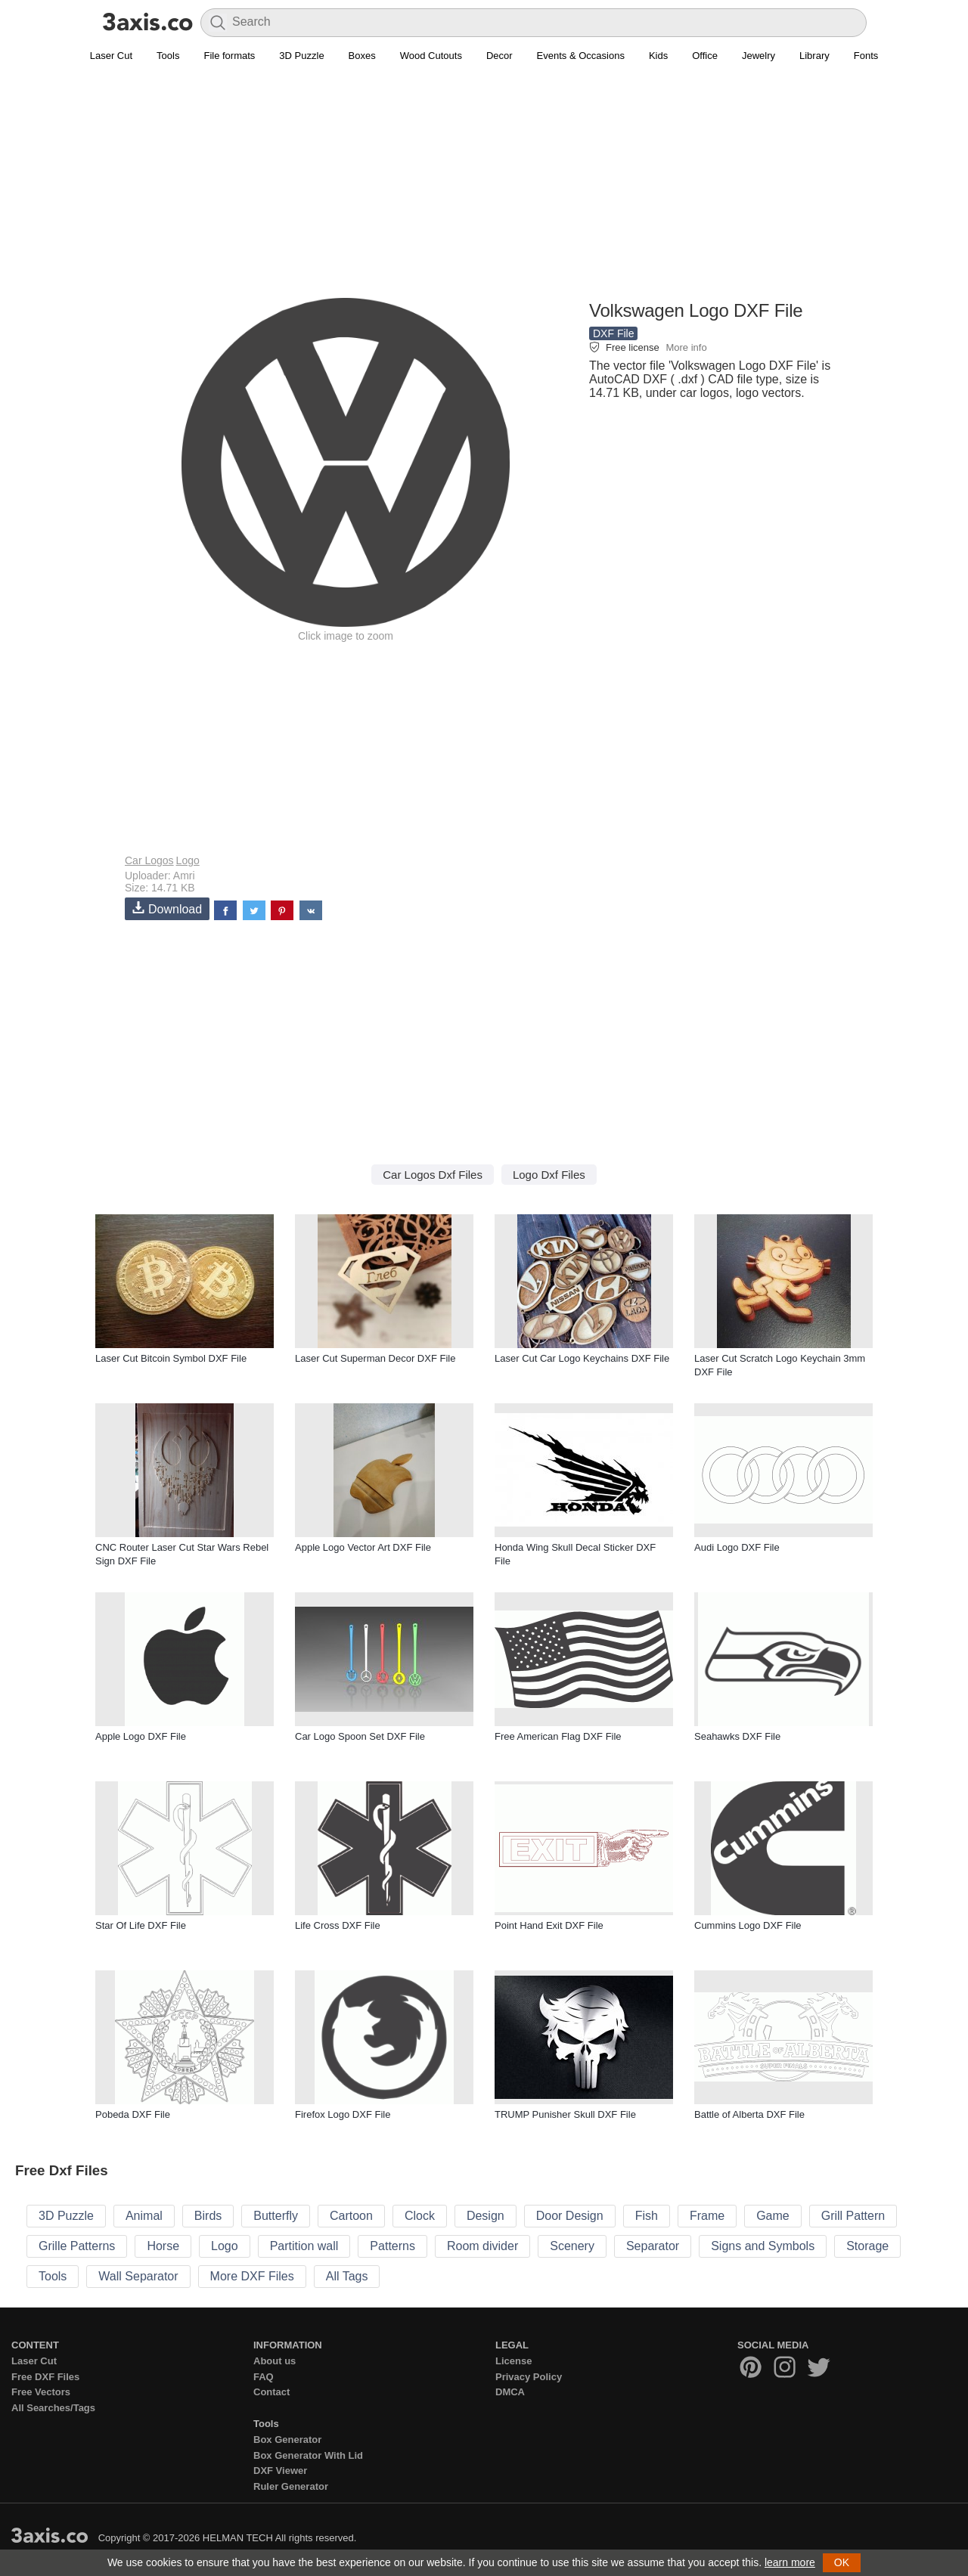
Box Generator (287, 2439)
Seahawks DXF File (737, 1736)
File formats (229, 55)
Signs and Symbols (762, 2246)
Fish (646, 2215)
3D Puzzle (301, 55)
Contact (271, 2392)
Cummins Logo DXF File (748, 1925)
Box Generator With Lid (308, 2455)
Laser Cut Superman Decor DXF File (375, 1358)
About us (274, 2361)
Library (814, 55)
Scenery (572, 2246)
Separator (652, 2246)
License (513, 2361)
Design (485, 2215)
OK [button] (841, 2562)
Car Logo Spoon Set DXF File (360, 1736)
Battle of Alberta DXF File (749, 2114)
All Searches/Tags (53, 2407)
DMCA (510, 2392)
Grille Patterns (77, 2246)
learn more (790, 2562)
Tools (168, 55)
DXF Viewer (280, 2470)
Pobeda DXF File (132, 2114)
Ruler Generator (290, 2486)
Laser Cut (111, 55)
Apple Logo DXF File (140, 1736)
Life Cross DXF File (337, 1925)
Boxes (362, 55)
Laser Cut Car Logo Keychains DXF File (582, 1358)
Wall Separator (138, 2276)
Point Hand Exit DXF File (549, 1925)
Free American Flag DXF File (558, 1736)
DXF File (613, 333)
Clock (420, 2215)
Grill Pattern (853, 2215)
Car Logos (149, 860)
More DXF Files (252, 2276)
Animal (144, 2215)
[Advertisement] (484, 190)
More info (686, 347)
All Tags (347, 2276)
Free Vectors (40, 2392)
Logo (188, 860)
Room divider (482, 2246)
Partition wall (304, 2246)
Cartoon (351, 2215)
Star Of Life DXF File (140, 1925)
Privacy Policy (528, 2376)
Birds (208, 2215)
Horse (163, 2246)
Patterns (392, 2246)
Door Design (569, 2215)
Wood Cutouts (431, 55)
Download (167, 908)
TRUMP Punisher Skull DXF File (565, 2114)
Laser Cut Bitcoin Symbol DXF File (171, 1358)
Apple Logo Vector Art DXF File (363, 1547)
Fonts (866, 55)
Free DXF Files (45, 2376)
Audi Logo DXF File (737, 1547)
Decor (499, 55)
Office (705, 55)
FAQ (263, 2376)
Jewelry (758, 55)
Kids (658, 55)
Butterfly (275, 2215)
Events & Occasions (581, 55)
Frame (707, 2215)
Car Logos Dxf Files (432, 1174)
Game (773, 2215)
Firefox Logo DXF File (342, 2114)
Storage (867, 2246)
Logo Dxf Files (549, 1174)
